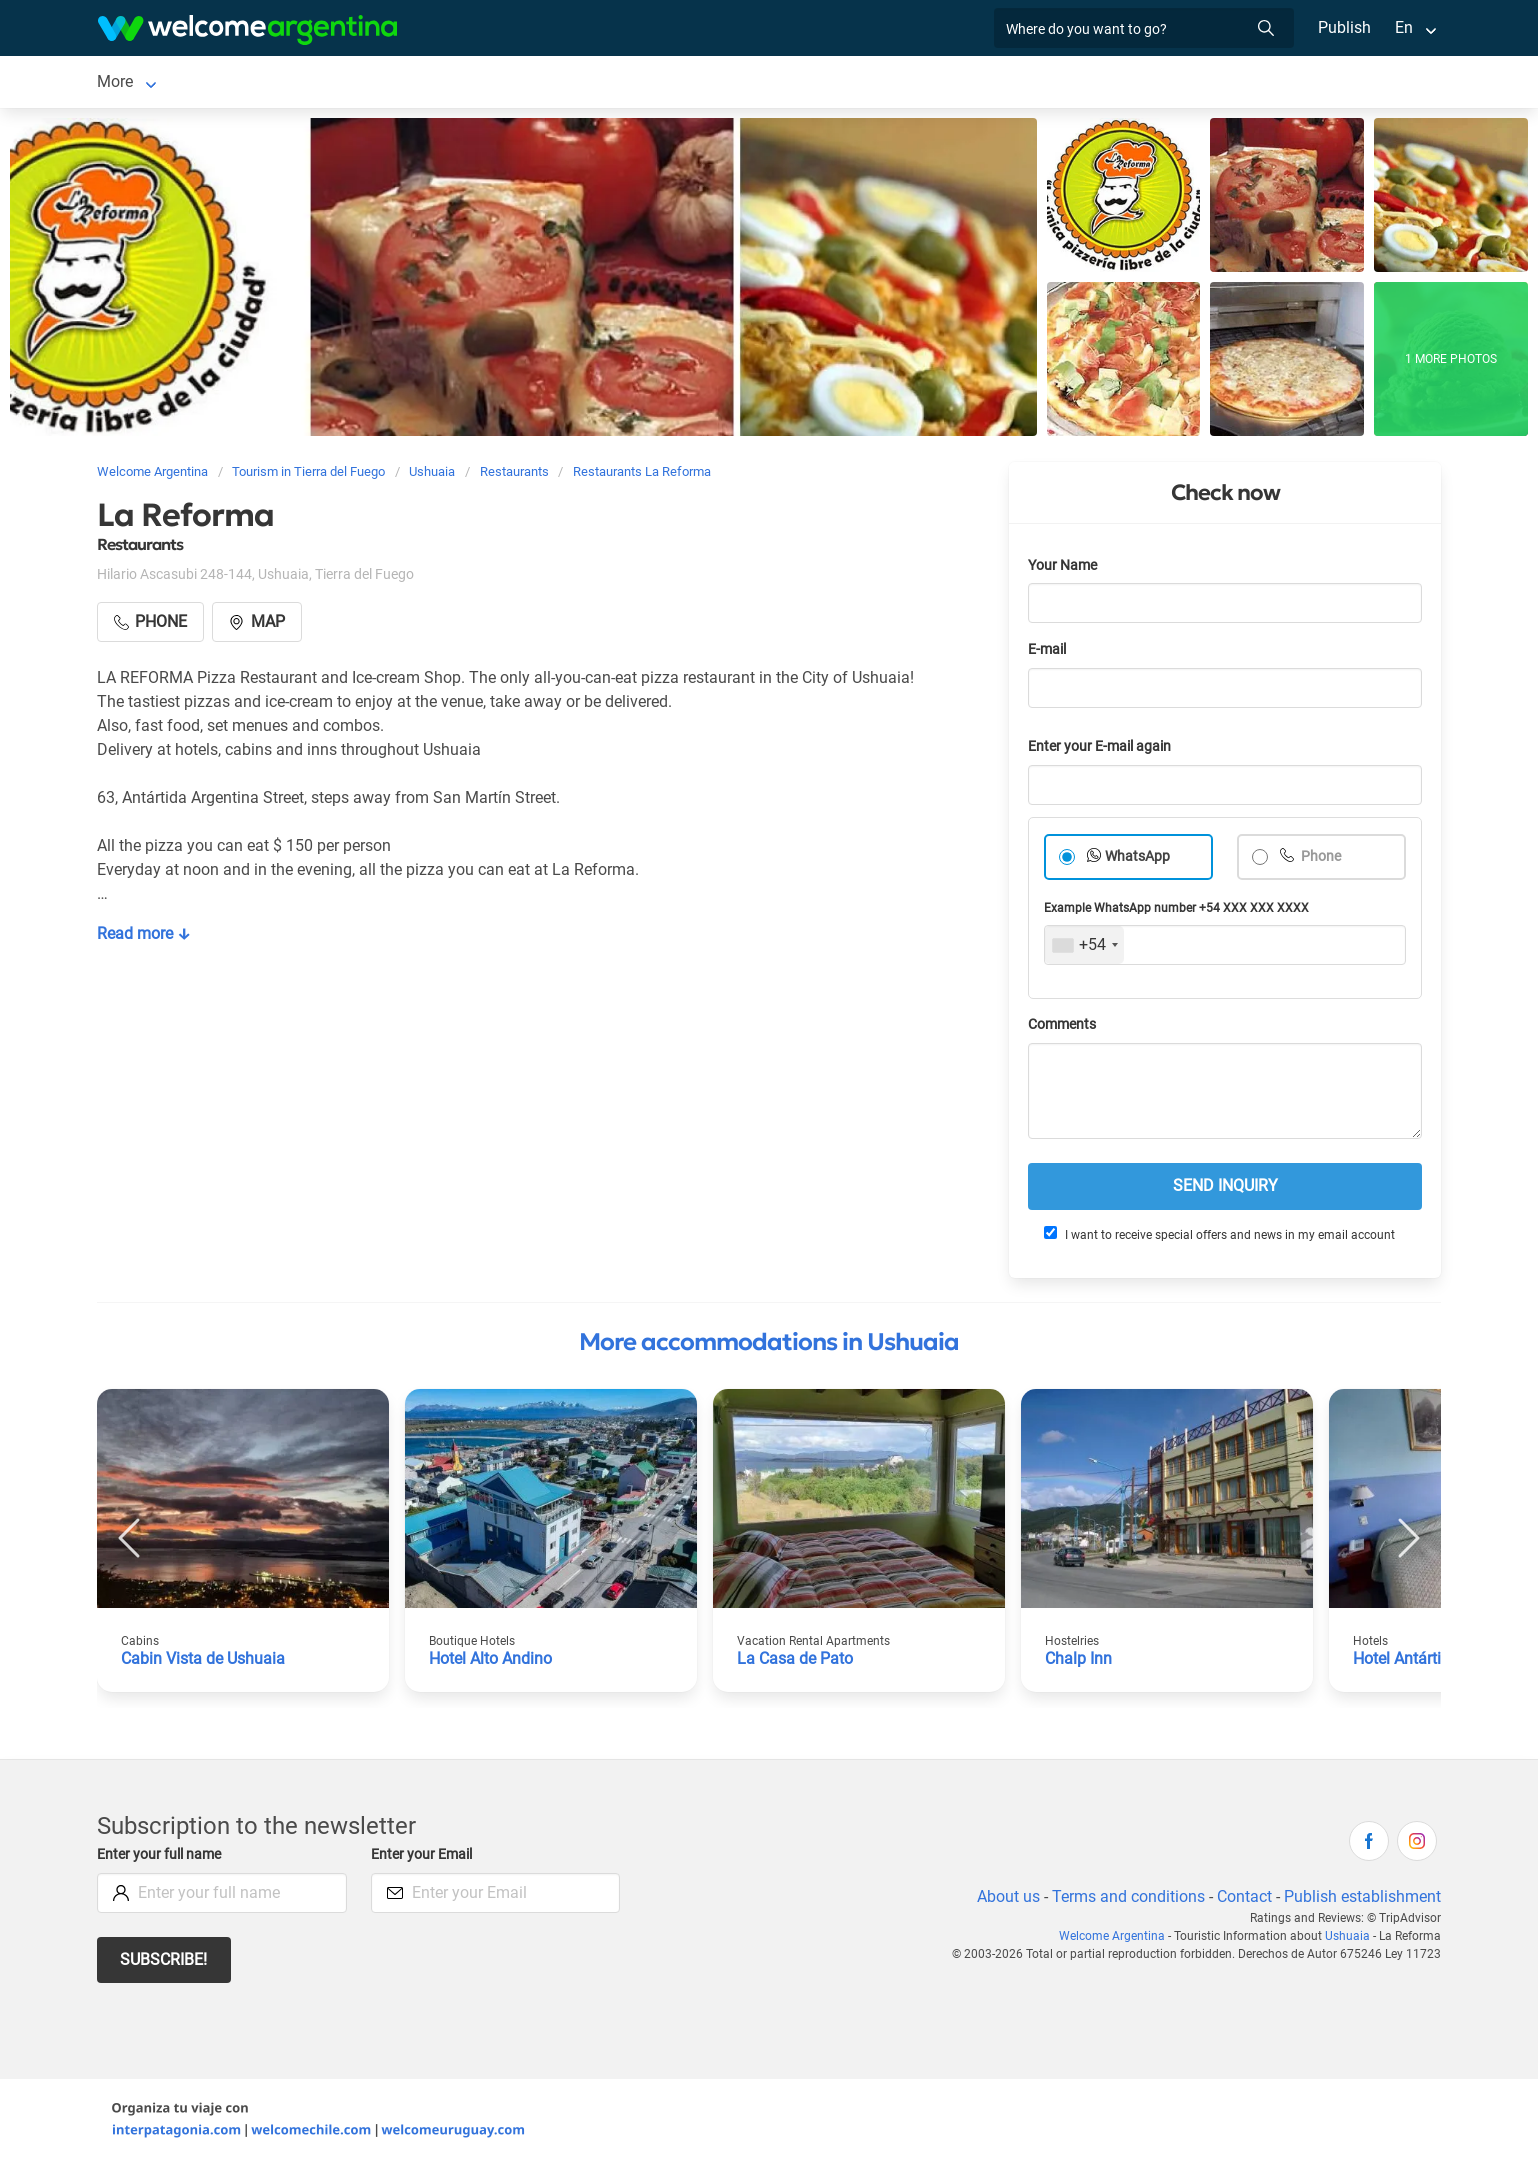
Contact (1243, 1900)
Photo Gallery (980, 83)
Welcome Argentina (1117, 1940)
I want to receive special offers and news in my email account (1218, 1238)
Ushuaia (126, 83)
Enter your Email (424, 1858)
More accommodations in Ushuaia (769, 1346)
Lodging (219, 83)
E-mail (1049, 653)
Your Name (1064, 569)
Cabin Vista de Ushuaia (203, 1662)
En (1404, 27)
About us (1005, 1900)
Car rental (346, 83)
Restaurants (638, 83)
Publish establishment (1362, 1900)
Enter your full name (162, 1858)
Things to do (748, 83)
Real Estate (857, 83)
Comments (1063, 1028)
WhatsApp (1138, 860)
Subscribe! (164, 1963)
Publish (1344, 27)
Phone (1320, 860)
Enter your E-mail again (1103, 750)
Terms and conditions (1125, 1900)
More (1110, 83)
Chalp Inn (1079, 1662)
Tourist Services (474, 83)
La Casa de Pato (795, 1662)
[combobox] (1084, 949)
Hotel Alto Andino (492, 1662)
